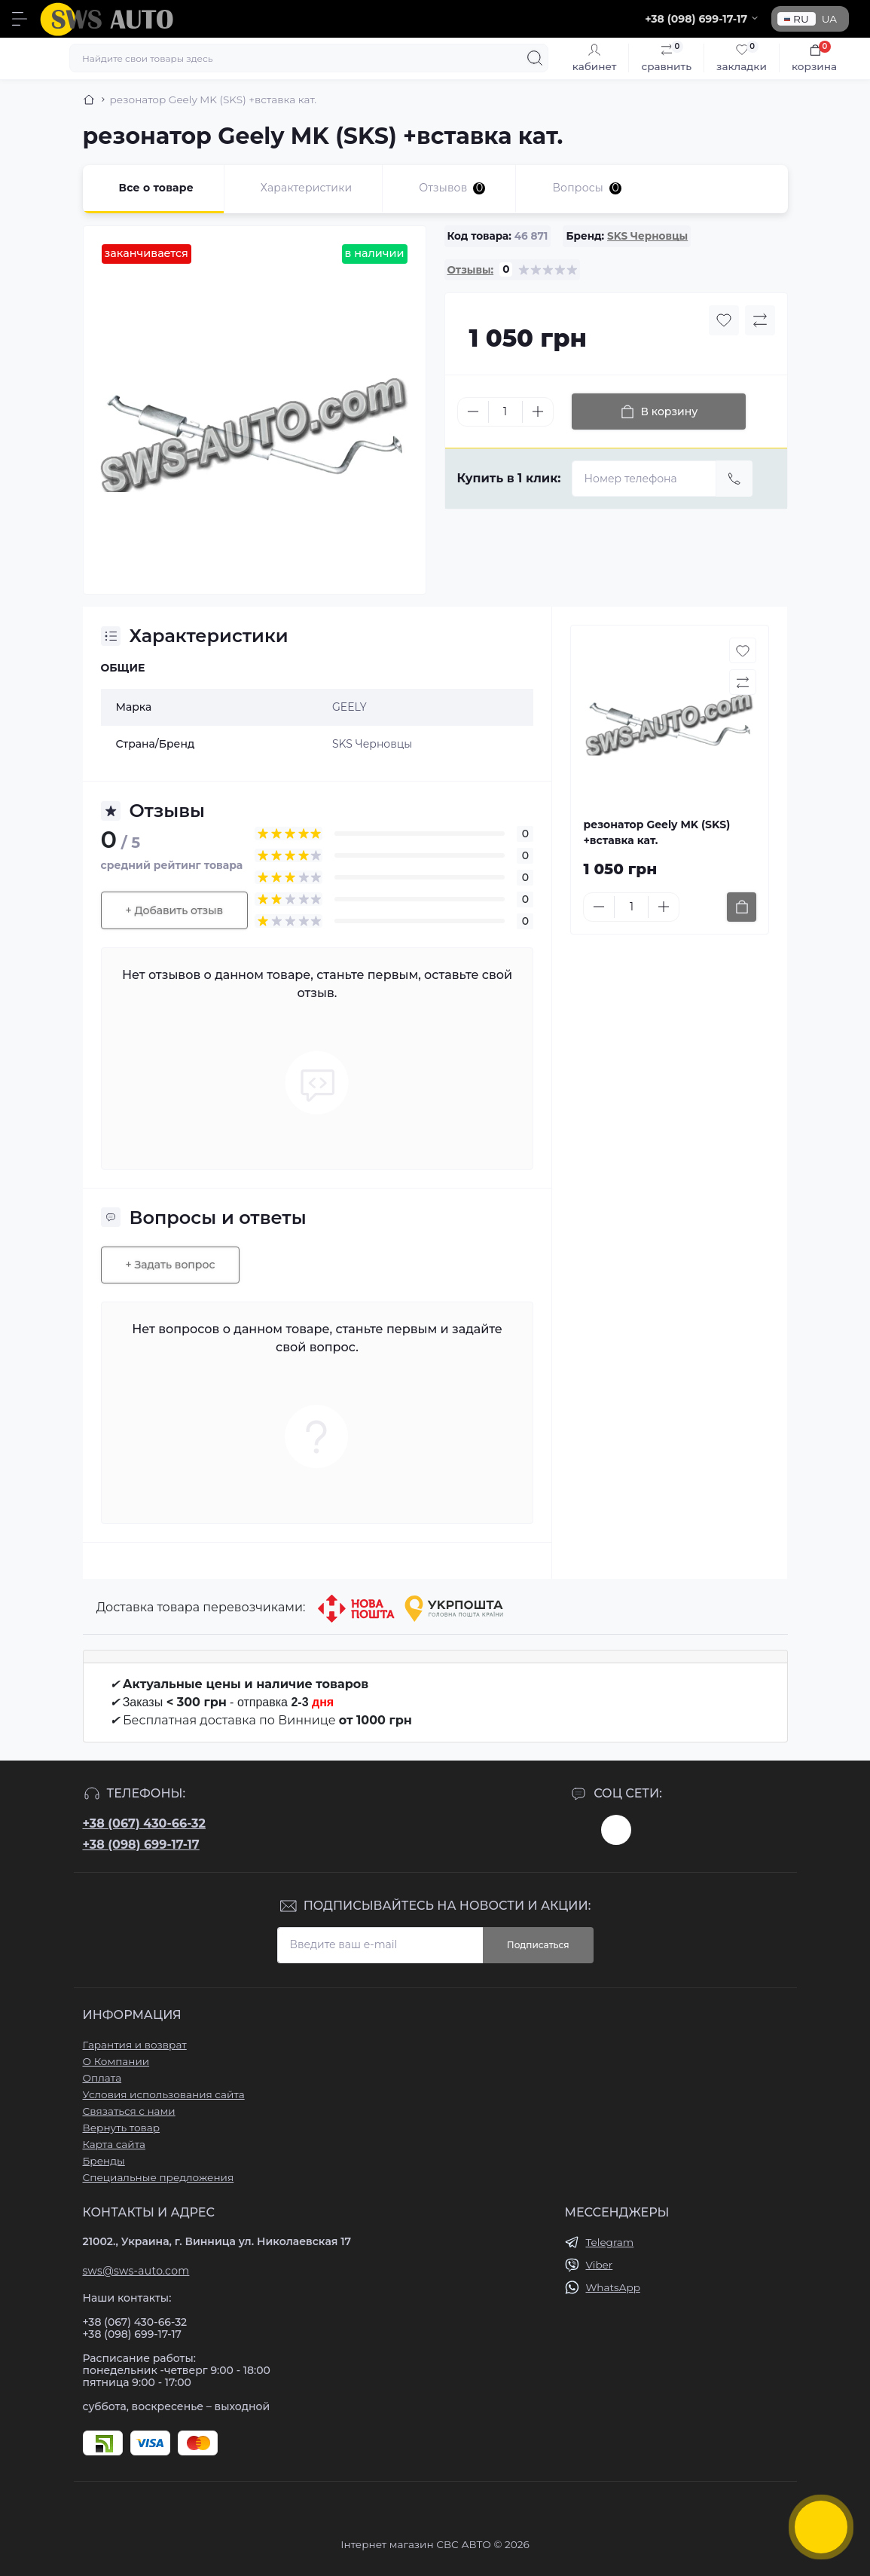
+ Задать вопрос (170, 1264)
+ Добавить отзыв (175, 910)
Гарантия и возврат (135, 2045)
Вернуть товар (121, 2128)
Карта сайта (114, 2144)
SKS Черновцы (647, 236)
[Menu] (19, 18)
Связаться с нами (129, 2111)
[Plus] (538, 411)
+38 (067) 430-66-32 (144, 1823)
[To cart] (741, 907)
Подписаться (538, 1944)
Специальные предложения (158, 2177)
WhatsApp (612, 2287)
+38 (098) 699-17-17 (141, 1844)
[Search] (534, 58)
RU (796, 19)
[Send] (734, 478)
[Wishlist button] (724, 320)
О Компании (116, 2061)
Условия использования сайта (164, 2094)
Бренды (104, 2161)
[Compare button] (760, 320)
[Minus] (473, 411)
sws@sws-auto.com (136, 2271)
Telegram (609, 2242)
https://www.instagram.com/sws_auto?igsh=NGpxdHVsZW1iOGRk (616, 1830)
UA (829, 19)
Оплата (102, 2078)
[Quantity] (505, 412)
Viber (598, 2265)
